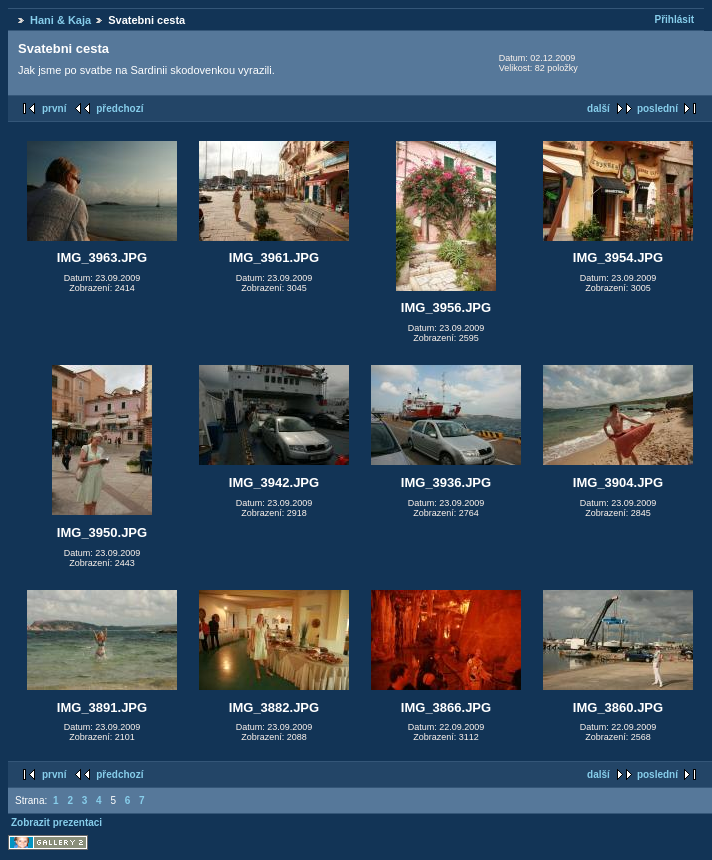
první (54, 108)
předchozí (119, 108)
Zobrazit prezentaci (56, 822)
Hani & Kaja (60, 20)
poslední (657, 108)
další (598, 108)
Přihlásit (674, 19)
